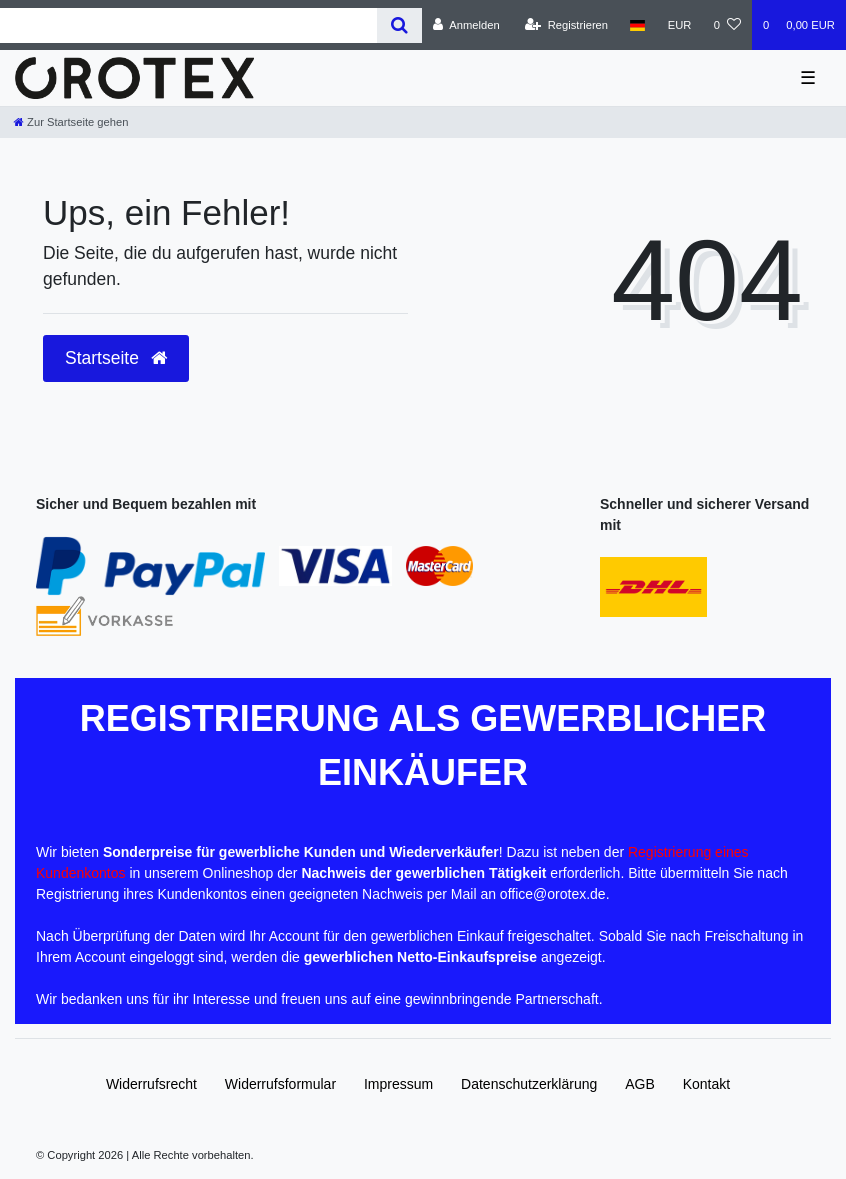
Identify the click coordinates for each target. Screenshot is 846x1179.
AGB (640, 1084)
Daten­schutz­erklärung (529, 1084)
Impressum (398, 1084)
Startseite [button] (116, 358)
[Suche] (399, 25)
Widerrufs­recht (151, 1084)
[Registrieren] (566, 25)
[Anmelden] (466, 25)
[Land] (637, 25)
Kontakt (706, 1084)
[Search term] (188, 25)
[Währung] (680, 25)
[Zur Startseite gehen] (71, 122)
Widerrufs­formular (280, 1084)
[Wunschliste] (727, 25)
